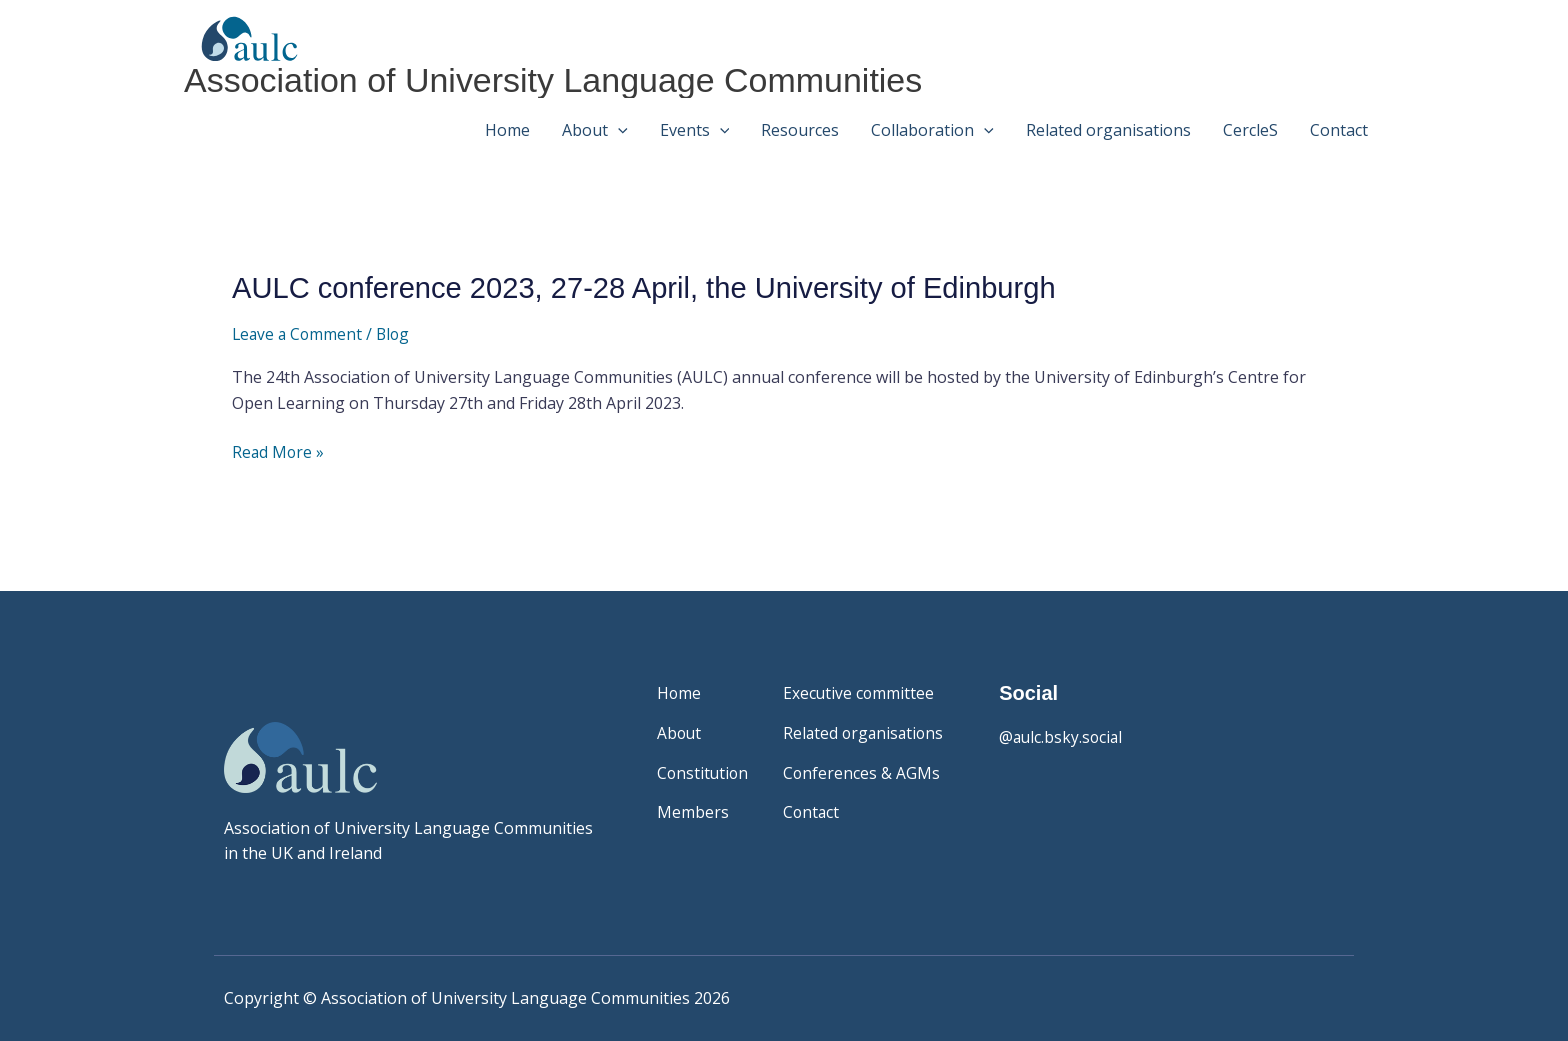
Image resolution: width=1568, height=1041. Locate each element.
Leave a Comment (299, 333)
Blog (397, 333)
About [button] (595, 127)
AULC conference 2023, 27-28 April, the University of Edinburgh (656, 287)
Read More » (279, 453)
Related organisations (1108, 127)
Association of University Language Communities (564, 77)
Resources (800, 127)
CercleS (1250, 127)
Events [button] (695, 127)
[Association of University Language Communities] (239, 36)
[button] (618, 127)
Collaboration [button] (932, 127)
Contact (1339, 127)
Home (507, 127)
